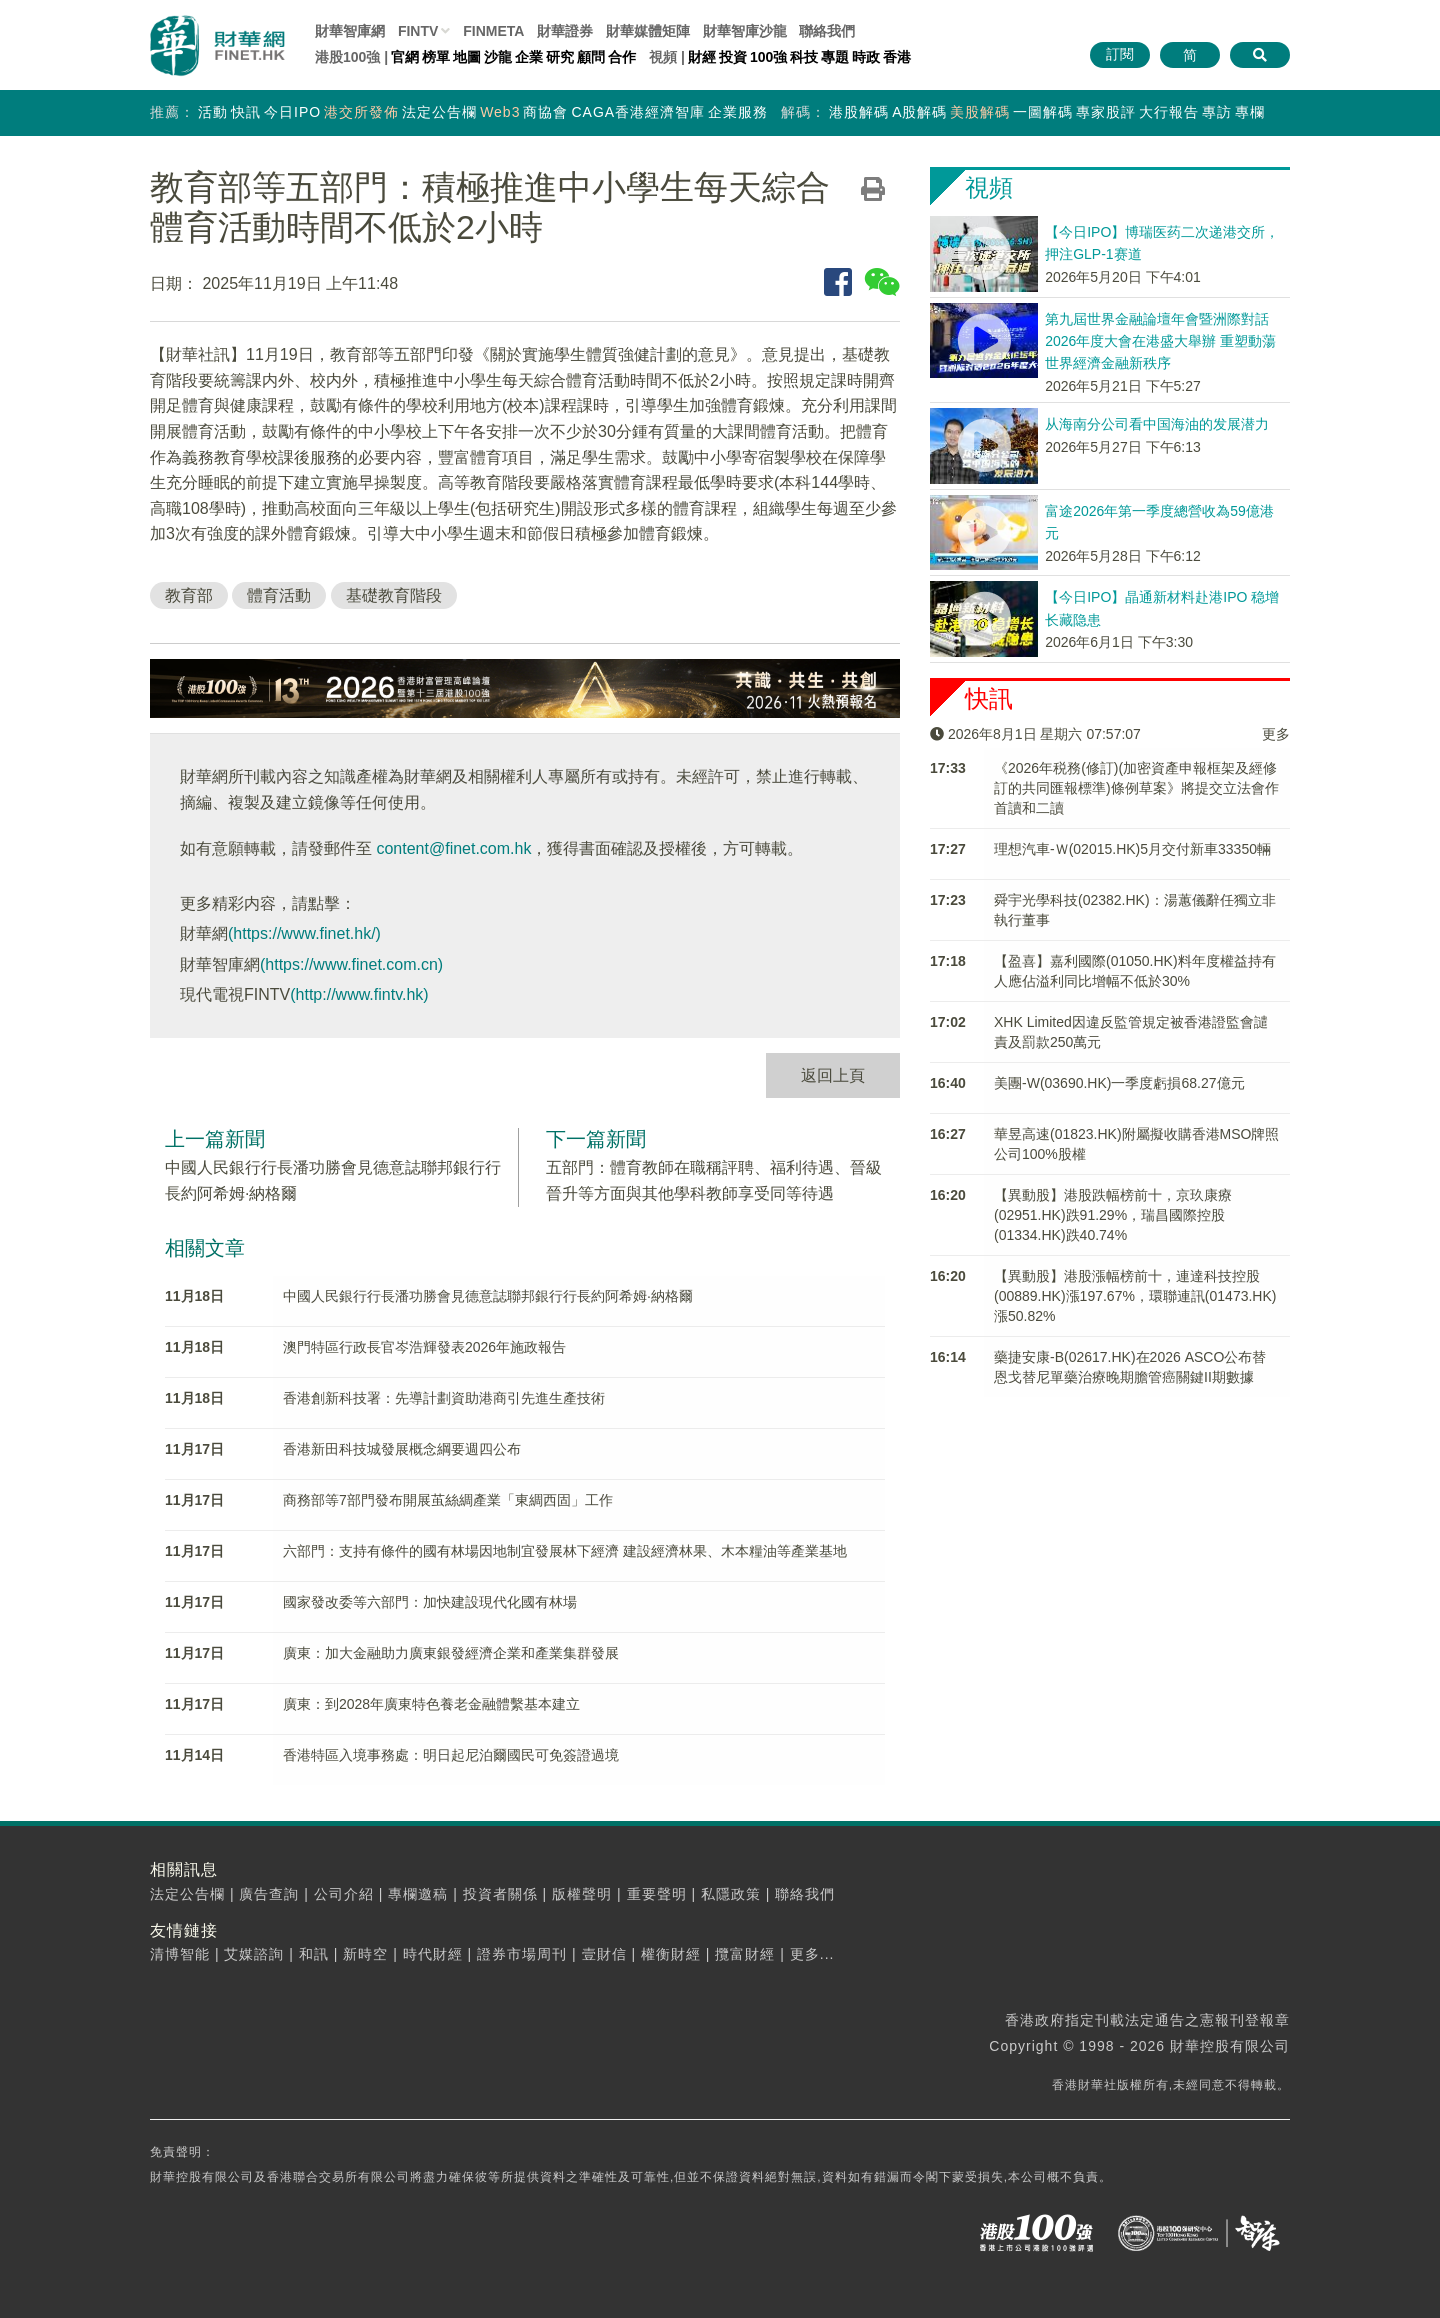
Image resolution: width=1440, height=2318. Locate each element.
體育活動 (279, 595)
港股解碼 (859, 112)
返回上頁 (833, 1075)
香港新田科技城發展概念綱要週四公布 (402, 1449)
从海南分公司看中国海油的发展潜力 (1157, 424)
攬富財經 (745, 1954)
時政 (866, 57)
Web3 (500, 112)
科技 (804, 57)
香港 (897, 57)
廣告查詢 (269, 1894)
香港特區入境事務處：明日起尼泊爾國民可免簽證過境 (451, 1755)
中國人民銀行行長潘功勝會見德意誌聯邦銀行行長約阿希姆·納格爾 (488, 1296)
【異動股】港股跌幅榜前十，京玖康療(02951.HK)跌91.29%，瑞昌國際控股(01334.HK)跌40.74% (1113, 1215)
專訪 (1217, 112)
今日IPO (292, 112)
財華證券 (565, 31)
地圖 (467, 57)
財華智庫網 (350, 31)
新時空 (365, 1954)
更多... (812, 1954)
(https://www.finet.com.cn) (351, 964)
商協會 (545, 112)
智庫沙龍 (745, 31)
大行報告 (1169, 112)
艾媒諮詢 (254, 1954)
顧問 (591, 57)
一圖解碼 (1043, 112)
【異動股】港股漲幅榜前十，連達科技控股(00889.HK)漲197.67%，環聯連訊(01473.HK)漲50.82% (1135, 1296)
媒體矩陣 (648, 31)
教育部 (189, 595)
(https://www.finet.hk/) (304, 933)
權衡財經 (671, 1954)
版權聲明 (582, 1894)
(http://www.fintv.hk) (359, 994)
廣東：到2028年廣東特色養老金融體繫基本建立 (431, 1704)
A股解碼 (919, 112)
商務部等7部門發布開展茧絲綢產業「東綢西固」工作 (448, 1500)
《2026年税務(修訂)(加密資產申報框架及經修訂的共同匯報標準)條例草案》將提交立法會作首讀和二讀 (1136, 788)
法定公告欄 (439, 112)
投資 (733, 57)
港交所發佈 (361, 112)
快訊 (246, 112)
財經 (702, 57)
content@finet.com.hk (453, 848)
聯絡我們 (827, 31)
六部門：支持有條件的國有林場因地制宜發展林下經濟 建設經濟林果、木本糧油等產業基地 (565, 1551)
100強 (768, 57)
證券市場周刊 (522, 1954)
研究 (560, 57)
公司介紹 (344, 1894)
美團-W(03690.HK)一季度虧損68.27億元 (1119, 1083)
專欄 (1250, 112)
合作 (622, 57)
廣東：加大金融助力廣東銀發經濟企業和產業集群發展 (451, 1653)
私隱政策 (731, 1894)
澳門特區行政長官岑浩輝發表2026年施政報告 (424, 1347)
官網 (405, 57)
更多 (1276, 734)
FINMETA (493, 31)
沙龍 (498, 57)
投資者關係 (500, 1894)
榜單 (436, 57)
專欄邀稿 (418, 1894)
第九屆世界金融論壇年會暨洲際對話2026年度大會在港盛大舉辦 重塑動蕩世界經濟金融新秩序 (1160, 341)
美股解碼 (980, 112)
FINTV (418, 31)
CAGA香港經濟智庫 (638, 112)
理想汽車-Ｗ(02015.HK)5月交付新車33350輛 (1132, 849)
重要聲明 (657, 1894)
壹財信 (604, 1954)
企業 (529, 57)
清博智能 (180, 1954)
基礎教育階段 (394, 595)
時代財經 (433, 1954)
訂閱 (1120, 54)
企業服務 (738, 112)
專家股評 (1106, 112)
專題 (835, 57)
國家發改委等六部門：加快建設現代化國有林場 (430, 1602)
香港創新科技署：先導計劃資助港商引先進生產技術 (444, 1398)
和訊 (314, 1954)
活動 (213, 112)
